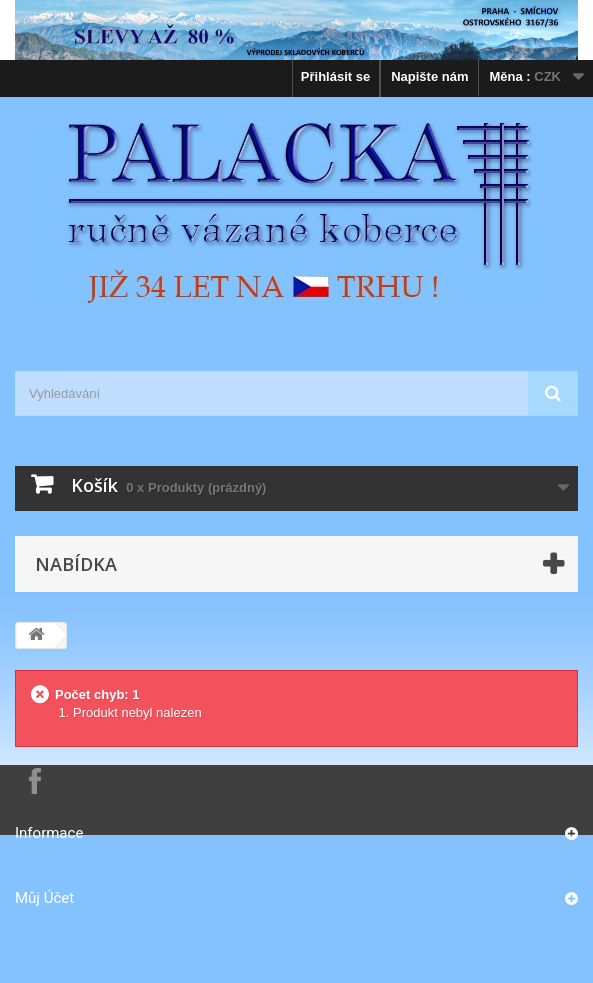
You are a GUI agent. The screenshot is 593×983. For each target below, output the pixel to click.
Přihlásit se (335, 76)
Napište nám (429, 76)
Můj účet (44, 898)
